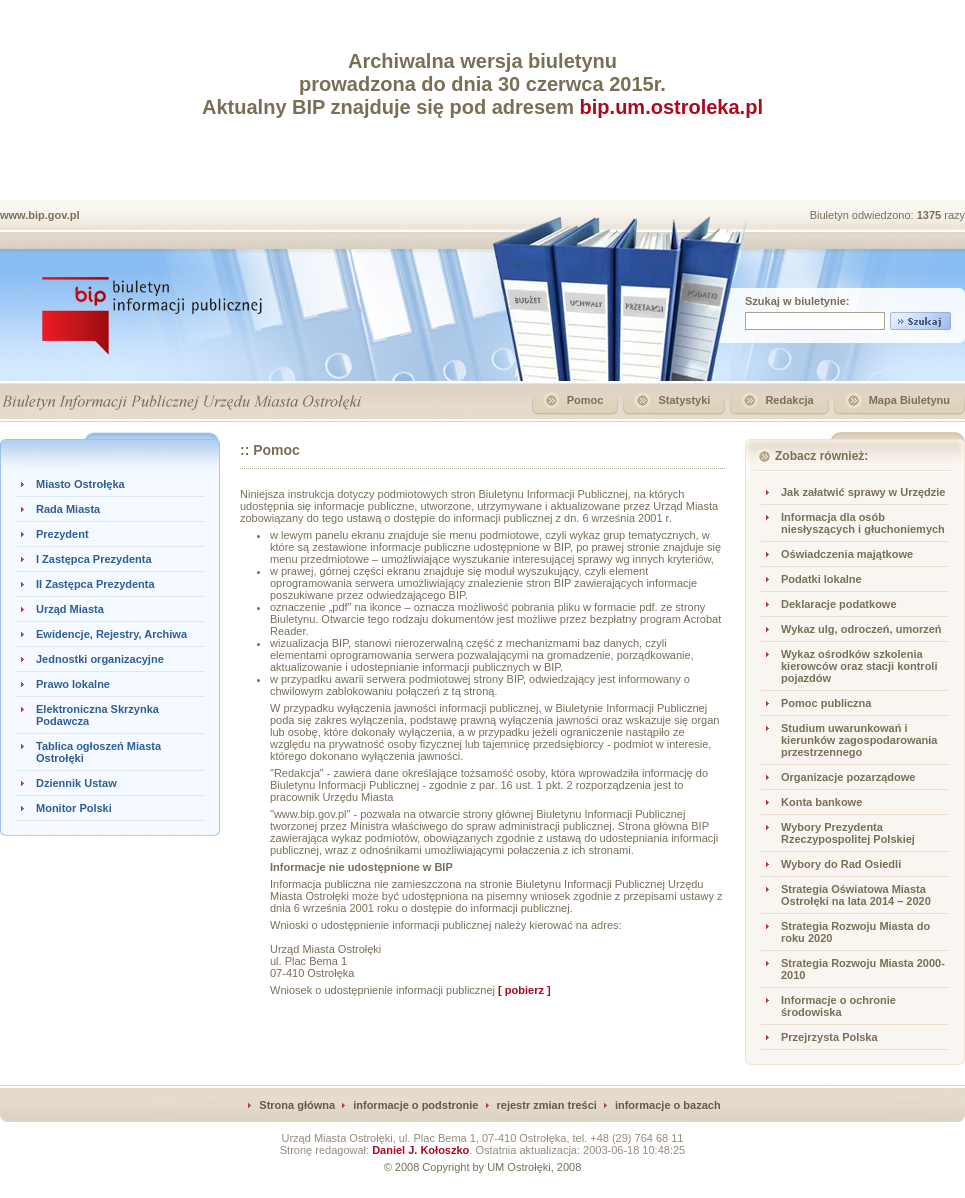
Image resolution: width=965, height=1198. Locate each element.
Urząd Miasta (70, 609)
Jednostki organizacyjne (100, 659)
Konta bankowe (821, 802)
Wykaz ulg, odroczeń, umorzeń (861, 629)
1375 (931, 215)
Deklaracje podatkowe (839, 604)
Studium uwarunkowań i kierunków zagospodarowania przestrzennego (859, 740)
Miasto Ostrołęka (80, 484)
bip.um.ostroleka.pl (671, 107)
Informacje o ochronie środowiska (838, 1006)
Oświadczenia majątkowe (847, 554)
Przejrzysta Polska (829, 1037)
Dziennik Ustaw (76, 783)
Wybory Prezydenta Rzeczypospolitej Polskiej (848, 833)
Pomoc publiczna (826, 703)
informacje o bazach (668, 1105)
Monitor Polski (74, 808)
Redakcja (789, 400)
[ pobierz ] (524, 990)
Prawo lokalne (73, 684)
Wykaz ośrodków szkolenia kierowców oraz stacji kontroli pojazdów (859, 666)
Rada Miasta (68, 509)
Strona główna (297, 1105)
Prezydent (62, 534)
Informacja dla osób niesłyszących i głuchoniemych (863, 523)
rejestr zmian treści (547, 1105)
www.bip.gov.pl (39, 215)
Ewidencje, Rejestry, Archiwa (111, 634)
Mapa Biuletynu (909, 400)
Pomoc (585, 400)
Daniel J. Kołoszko (420, 1150)
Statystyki (684, 400)
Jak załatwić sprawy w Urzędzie (863, 492)
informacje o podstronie (415, 1105)
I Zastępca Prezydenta (94, 559)
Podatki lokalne (821, 579)
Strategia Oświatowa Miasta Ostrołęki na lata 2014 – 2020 (856, 895)
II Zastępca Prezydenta (95, 584)
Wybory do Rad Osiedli (841, 864)
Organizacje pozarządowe (848, 777)
